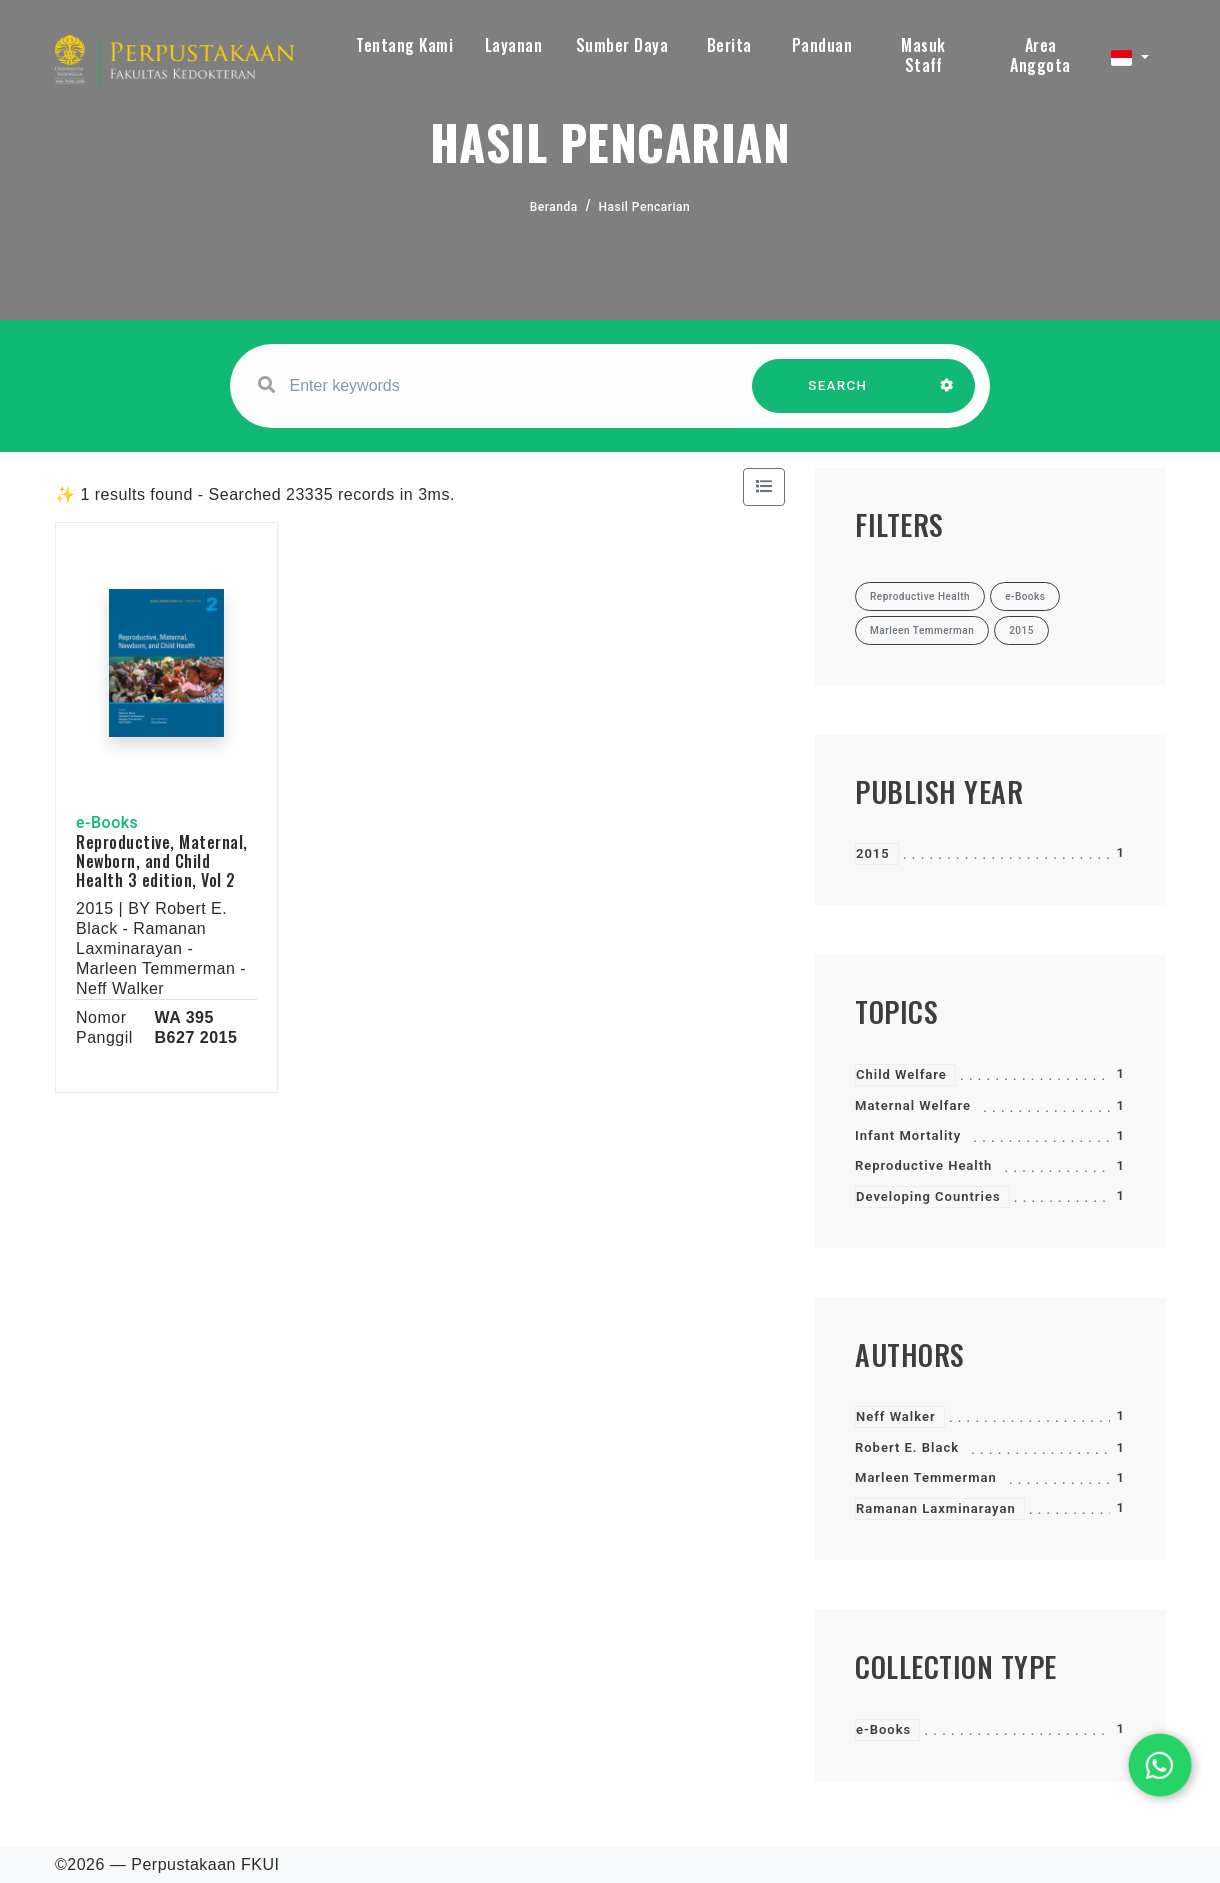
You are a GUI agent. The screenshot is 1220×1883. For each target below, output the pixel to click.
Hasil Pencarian (645, 207)
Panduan (822, 45)
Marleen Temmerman (926, 1477)
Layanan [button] (514, 45)
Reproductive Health (923, 1165)
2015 (873, 853)
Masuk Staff (923, 55)
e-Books (883, 1729)
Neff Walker (896, 1416)
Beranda (554, 207)
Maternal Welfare (913, 1105)
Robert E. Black (907, 1447)
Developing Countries (928, 1196)
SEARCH (838, 395)
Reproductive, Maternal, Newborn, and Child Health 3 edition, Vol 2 (162, 861)
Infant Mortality (908, 1135)
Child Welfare (901, 1074)
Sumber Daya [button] (622, 45)
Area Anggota (1040, 55)
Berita (729, 45)
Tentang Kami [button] (404, 45)
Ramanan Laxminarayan (936, 1508)
